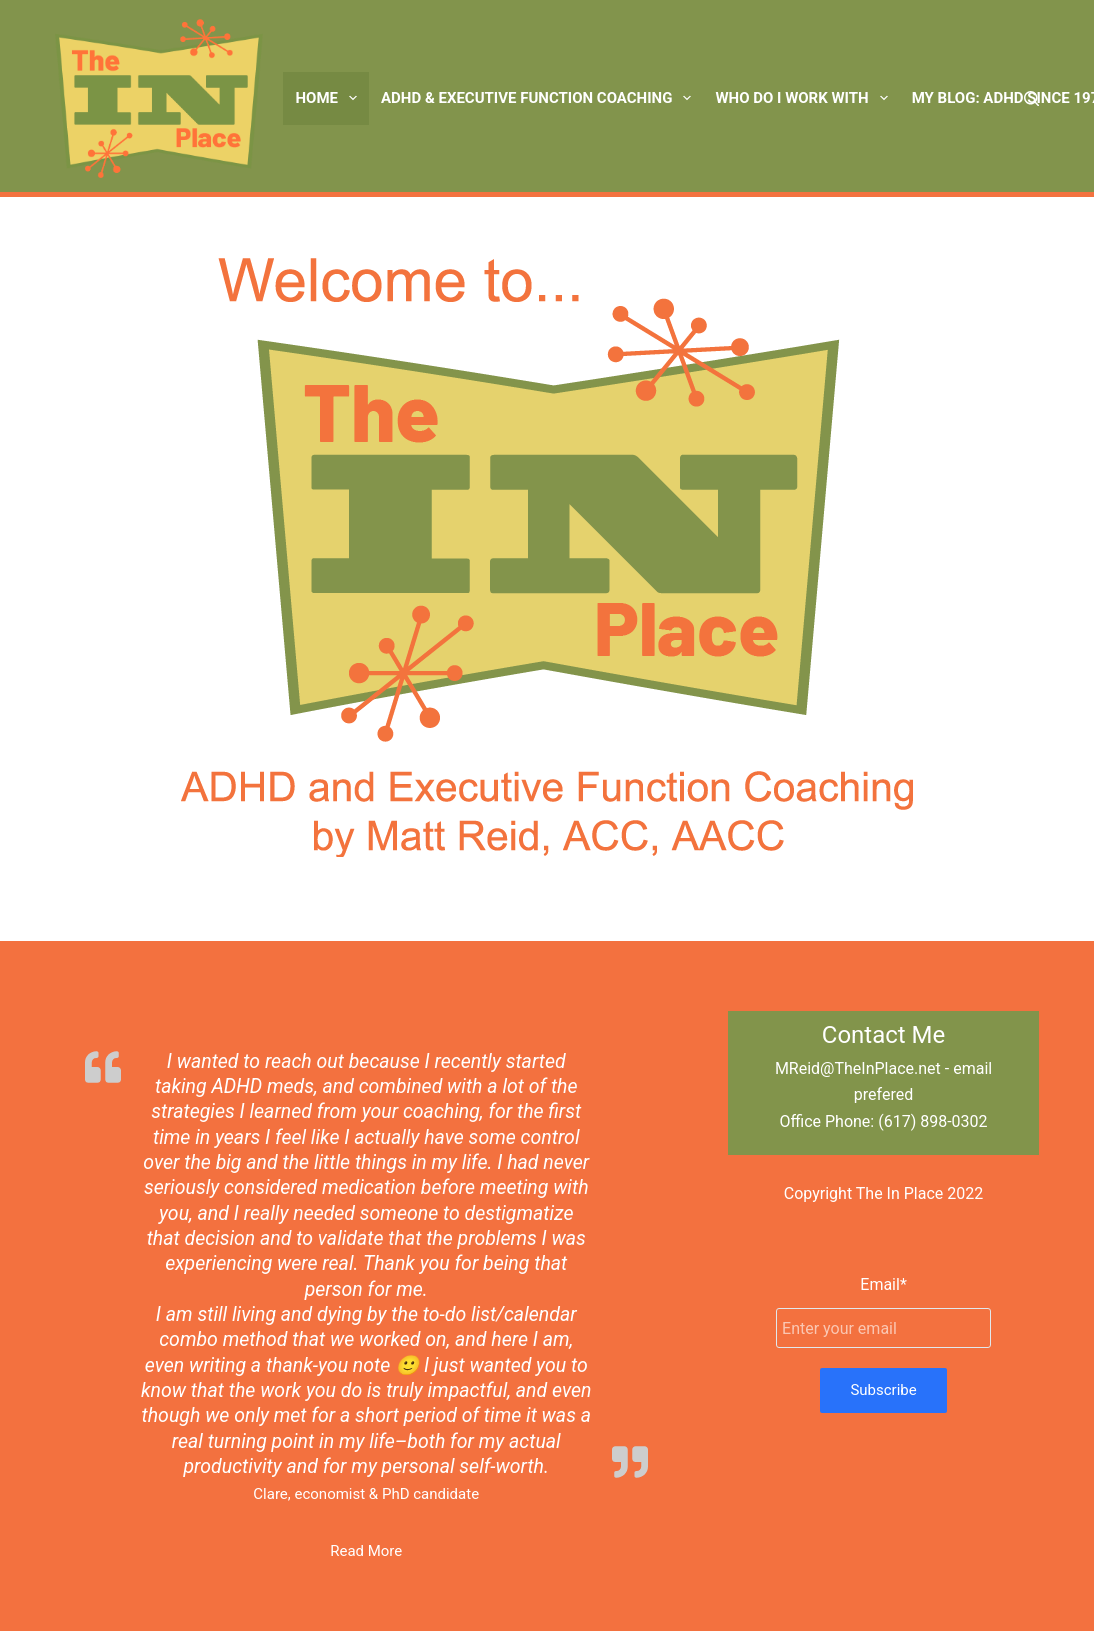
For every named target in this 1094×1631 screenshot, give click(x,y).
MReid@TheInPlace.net (858, 1068)
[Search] (1031, 98)
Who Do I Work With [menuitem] (805, 98)
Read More (366, 1551)
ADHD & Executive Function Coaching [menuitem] (540, 98)
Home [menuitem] (330, 98)
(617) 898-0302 (932, 1121)
